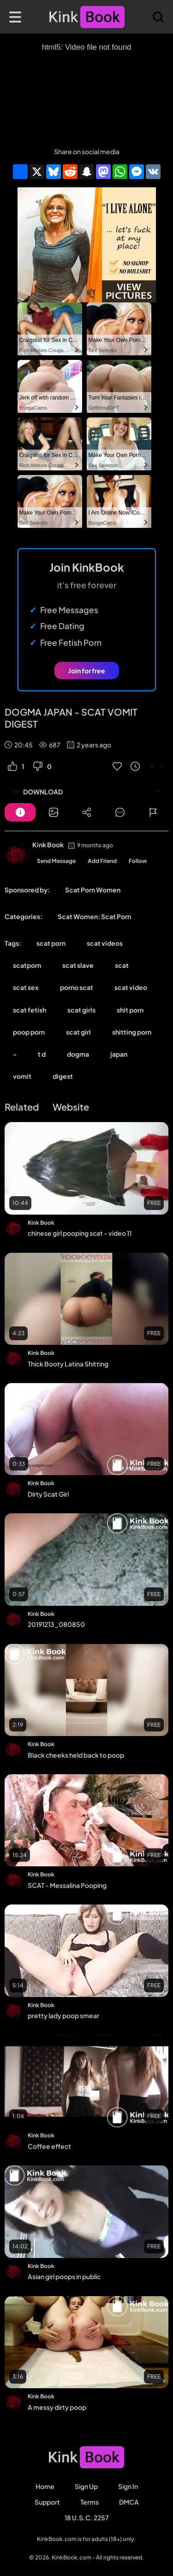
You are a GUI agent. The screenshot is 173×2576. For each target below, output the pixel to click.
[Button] (20, 812)
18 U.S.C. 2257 (87, 2517)
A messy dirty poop (57, 2407)
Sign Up (86, 2486)
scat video (130, 987)
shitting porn (131, 1032)
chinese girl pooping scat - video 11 (79, 1233)
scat (122, 965)
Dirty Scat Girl (48, 1494)
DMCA (129, 2502)
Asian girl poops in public (64, 2276)
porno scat (76, 987)
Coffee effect (49, 2146)
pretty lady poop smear (63, 2015)
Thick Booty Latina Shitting (68, 1364)
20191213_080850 (56, 1624)
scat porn (51, 943)
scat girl (78, 1032)
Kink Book (48, 844)
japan (118, 1054)
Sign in (128, 2486)
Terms (89, 2502)
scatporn (27, 965)
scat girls (81, 1010)
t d (42, 1054)
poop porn (29, 1032)
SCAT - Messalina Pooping (67, 1885)
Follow (138, 860)
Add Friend (102, 860)
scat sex (26, 987)
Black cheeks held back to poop (76, 1755)
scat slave (78, 965)
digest (63, 1076)
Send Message (56, 860)
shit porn (130, 1010)
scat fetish (29, 1010)
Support (47, 2502)
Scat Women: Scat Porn (94, 916)
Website (71, 1106)
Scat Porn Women (92, 890)
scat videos (105, 943)
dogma (78, 1054)
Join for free (86, 670)
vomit (22, 1076)
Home (45, 2486)
